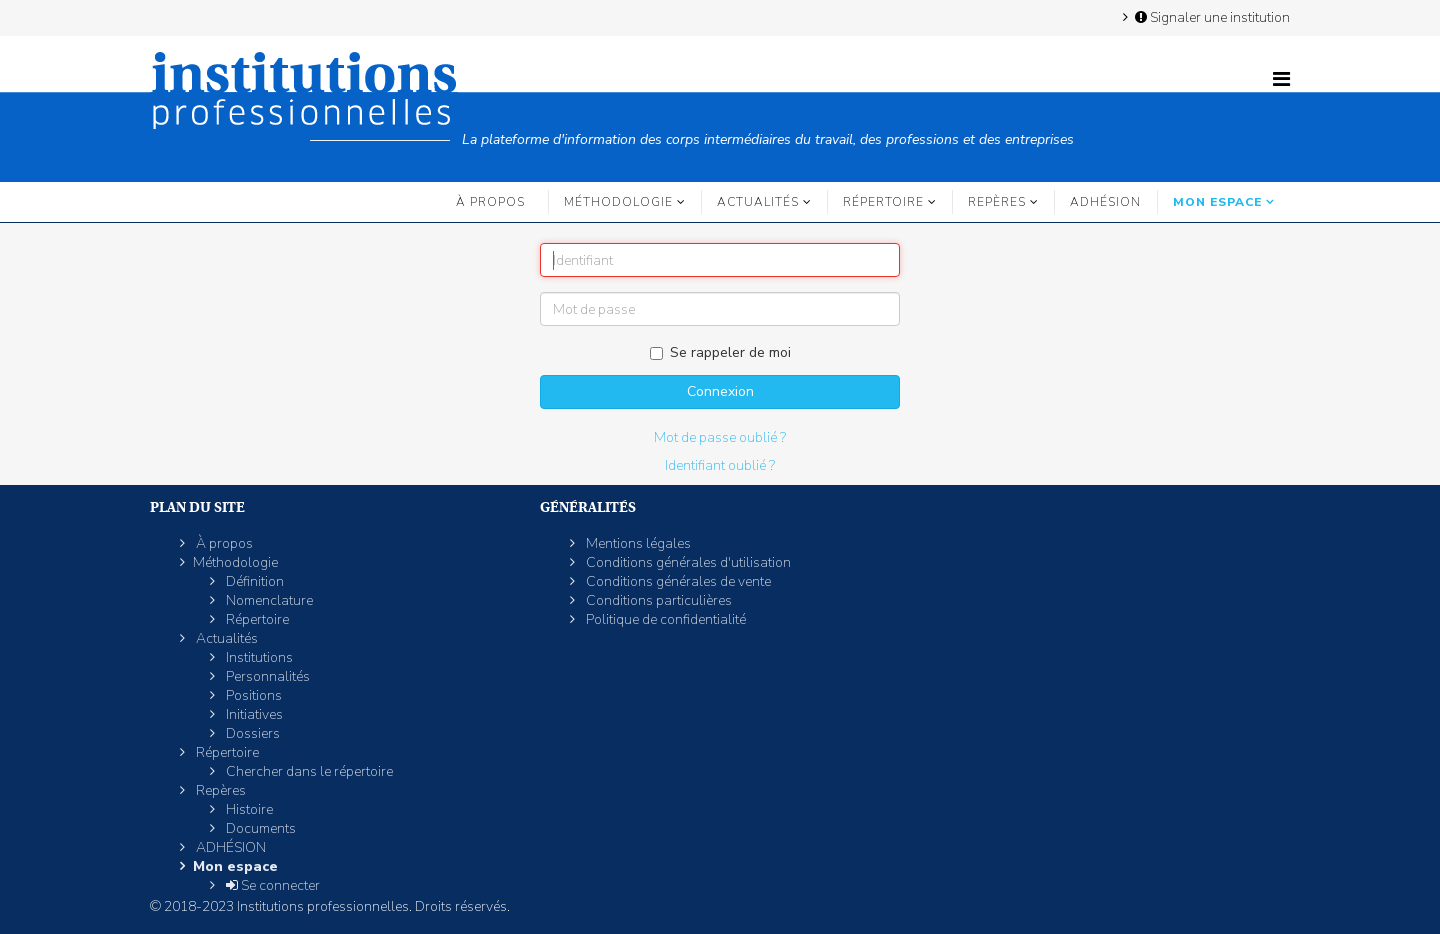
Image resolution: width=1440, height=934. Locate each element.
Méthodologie (618, 202)
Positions (252, 695)
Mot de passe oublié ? (720, 437)
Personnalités (266, 676)
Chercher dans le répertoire (308, 771)
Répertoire (883, 202)
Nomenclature (268, 600)
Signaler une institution (1211, 17)
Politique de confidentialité (664, 619)
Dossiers (251, 733)
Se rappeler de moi (720, 352)
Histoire (248, 809)
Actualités (758, 202)
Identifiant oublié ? (720, 465)
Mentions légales (637, 543)
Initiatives (253, 714)
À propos (490, 202)
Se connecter (271, 885)
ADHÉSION (1105, 202)
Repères (997, 202)
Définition (253, 581)
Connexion (720, 391)
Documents (259, 828)
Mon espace (1217, 202)
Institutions (258, 657)
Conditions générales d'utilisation (687, 562)
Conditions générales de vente (677, 581)
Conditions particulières (657, 600)
